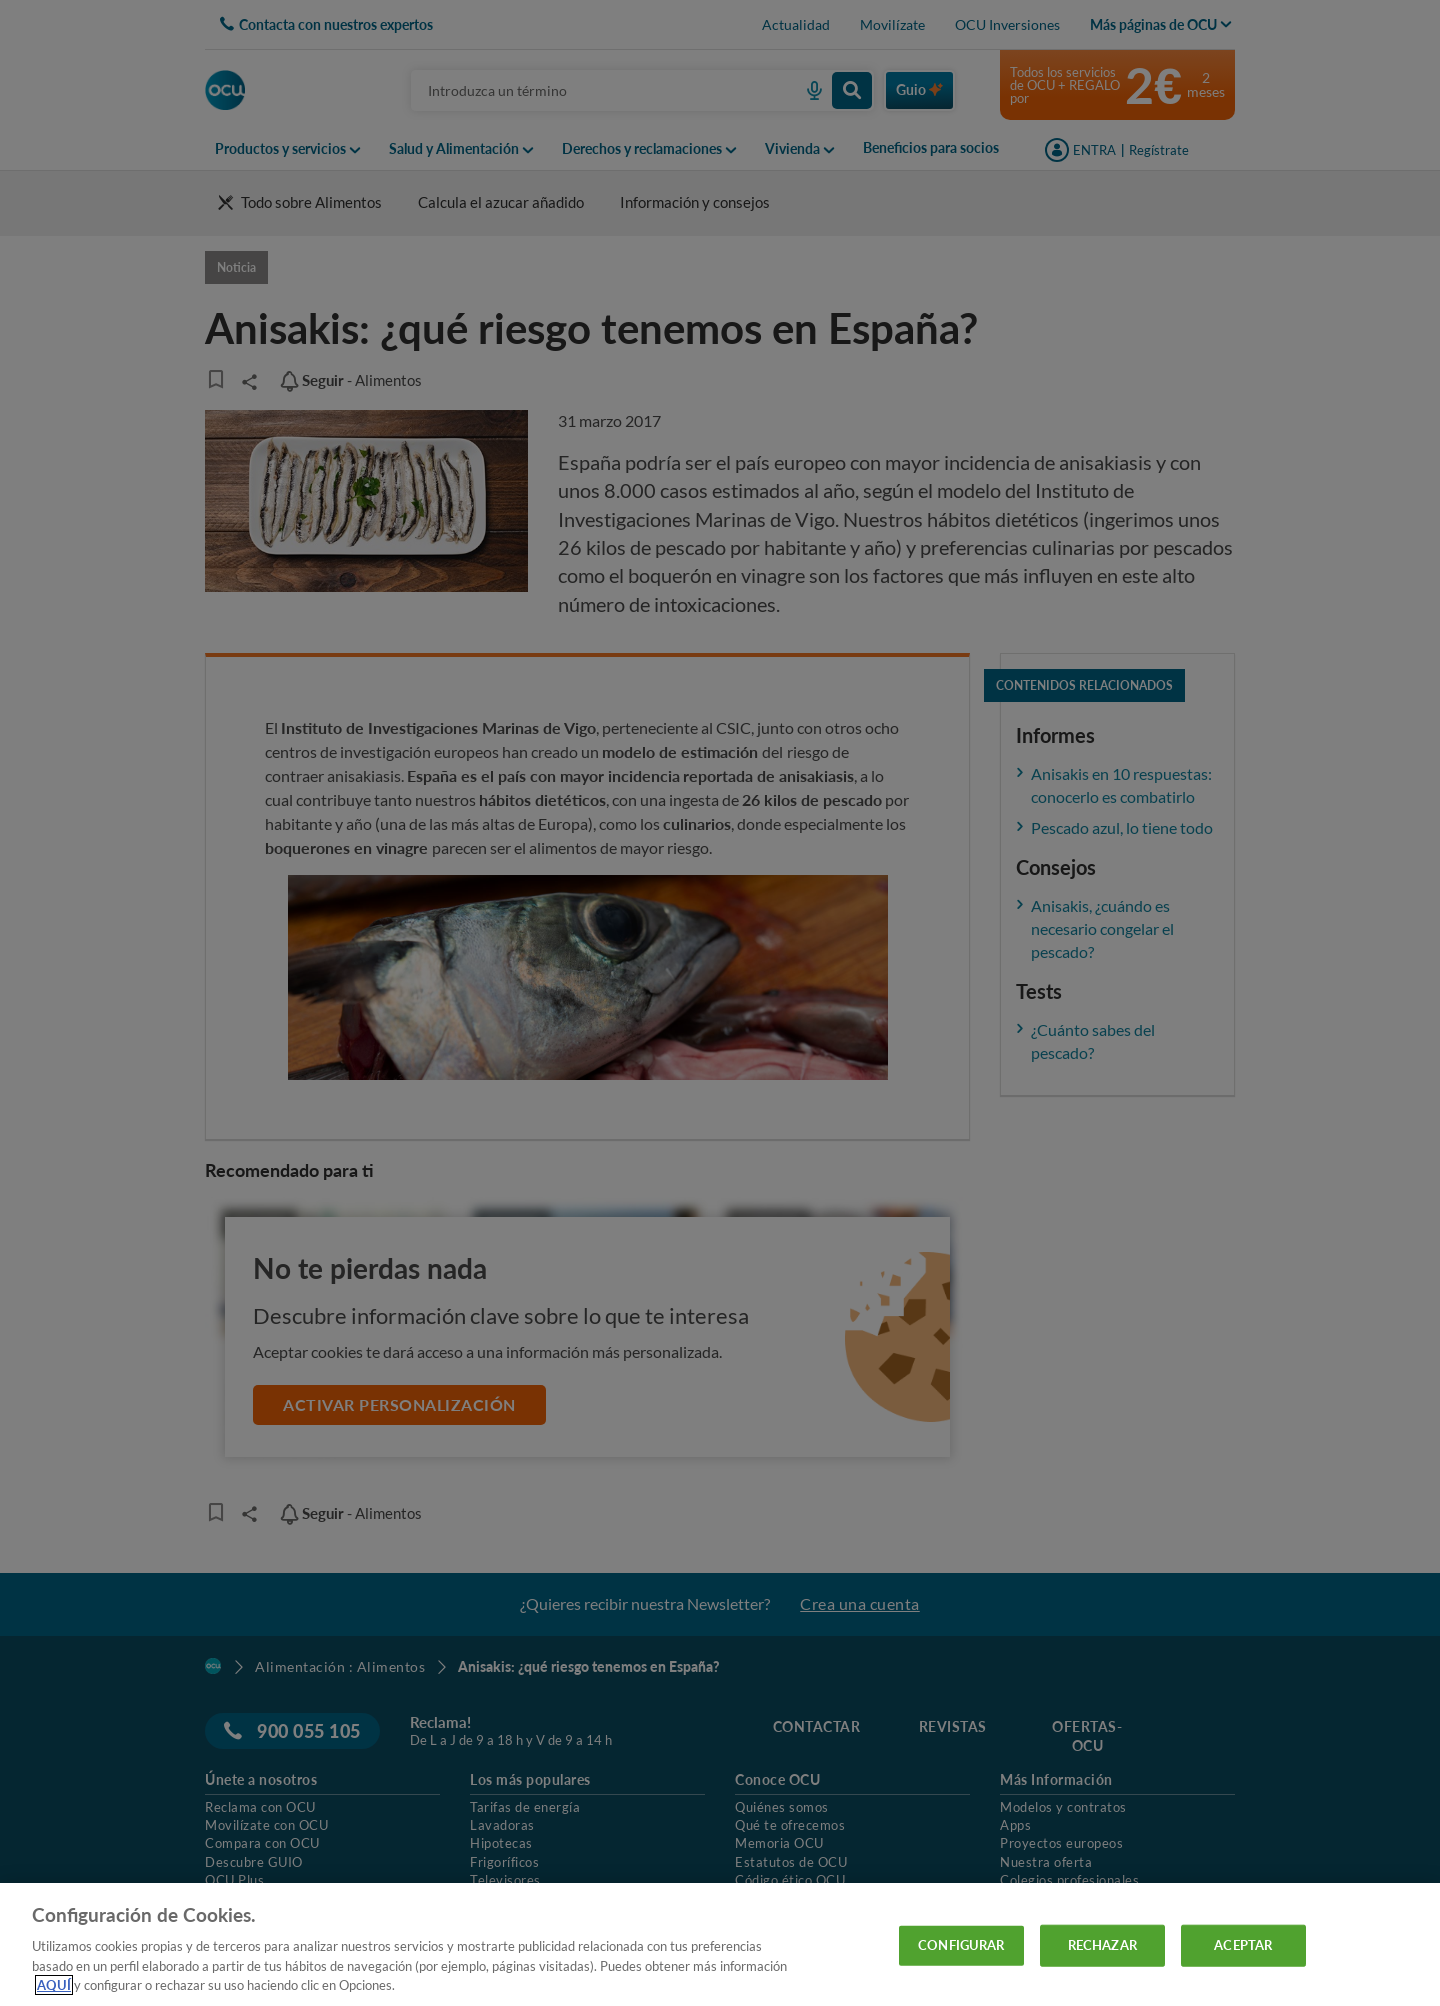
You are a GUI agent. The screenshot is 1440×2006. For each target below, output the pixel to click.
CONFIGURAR (961, 1945)
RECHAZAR (1102, 1945)
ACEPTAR (1243, 1945)
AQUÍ (54, 1985)
